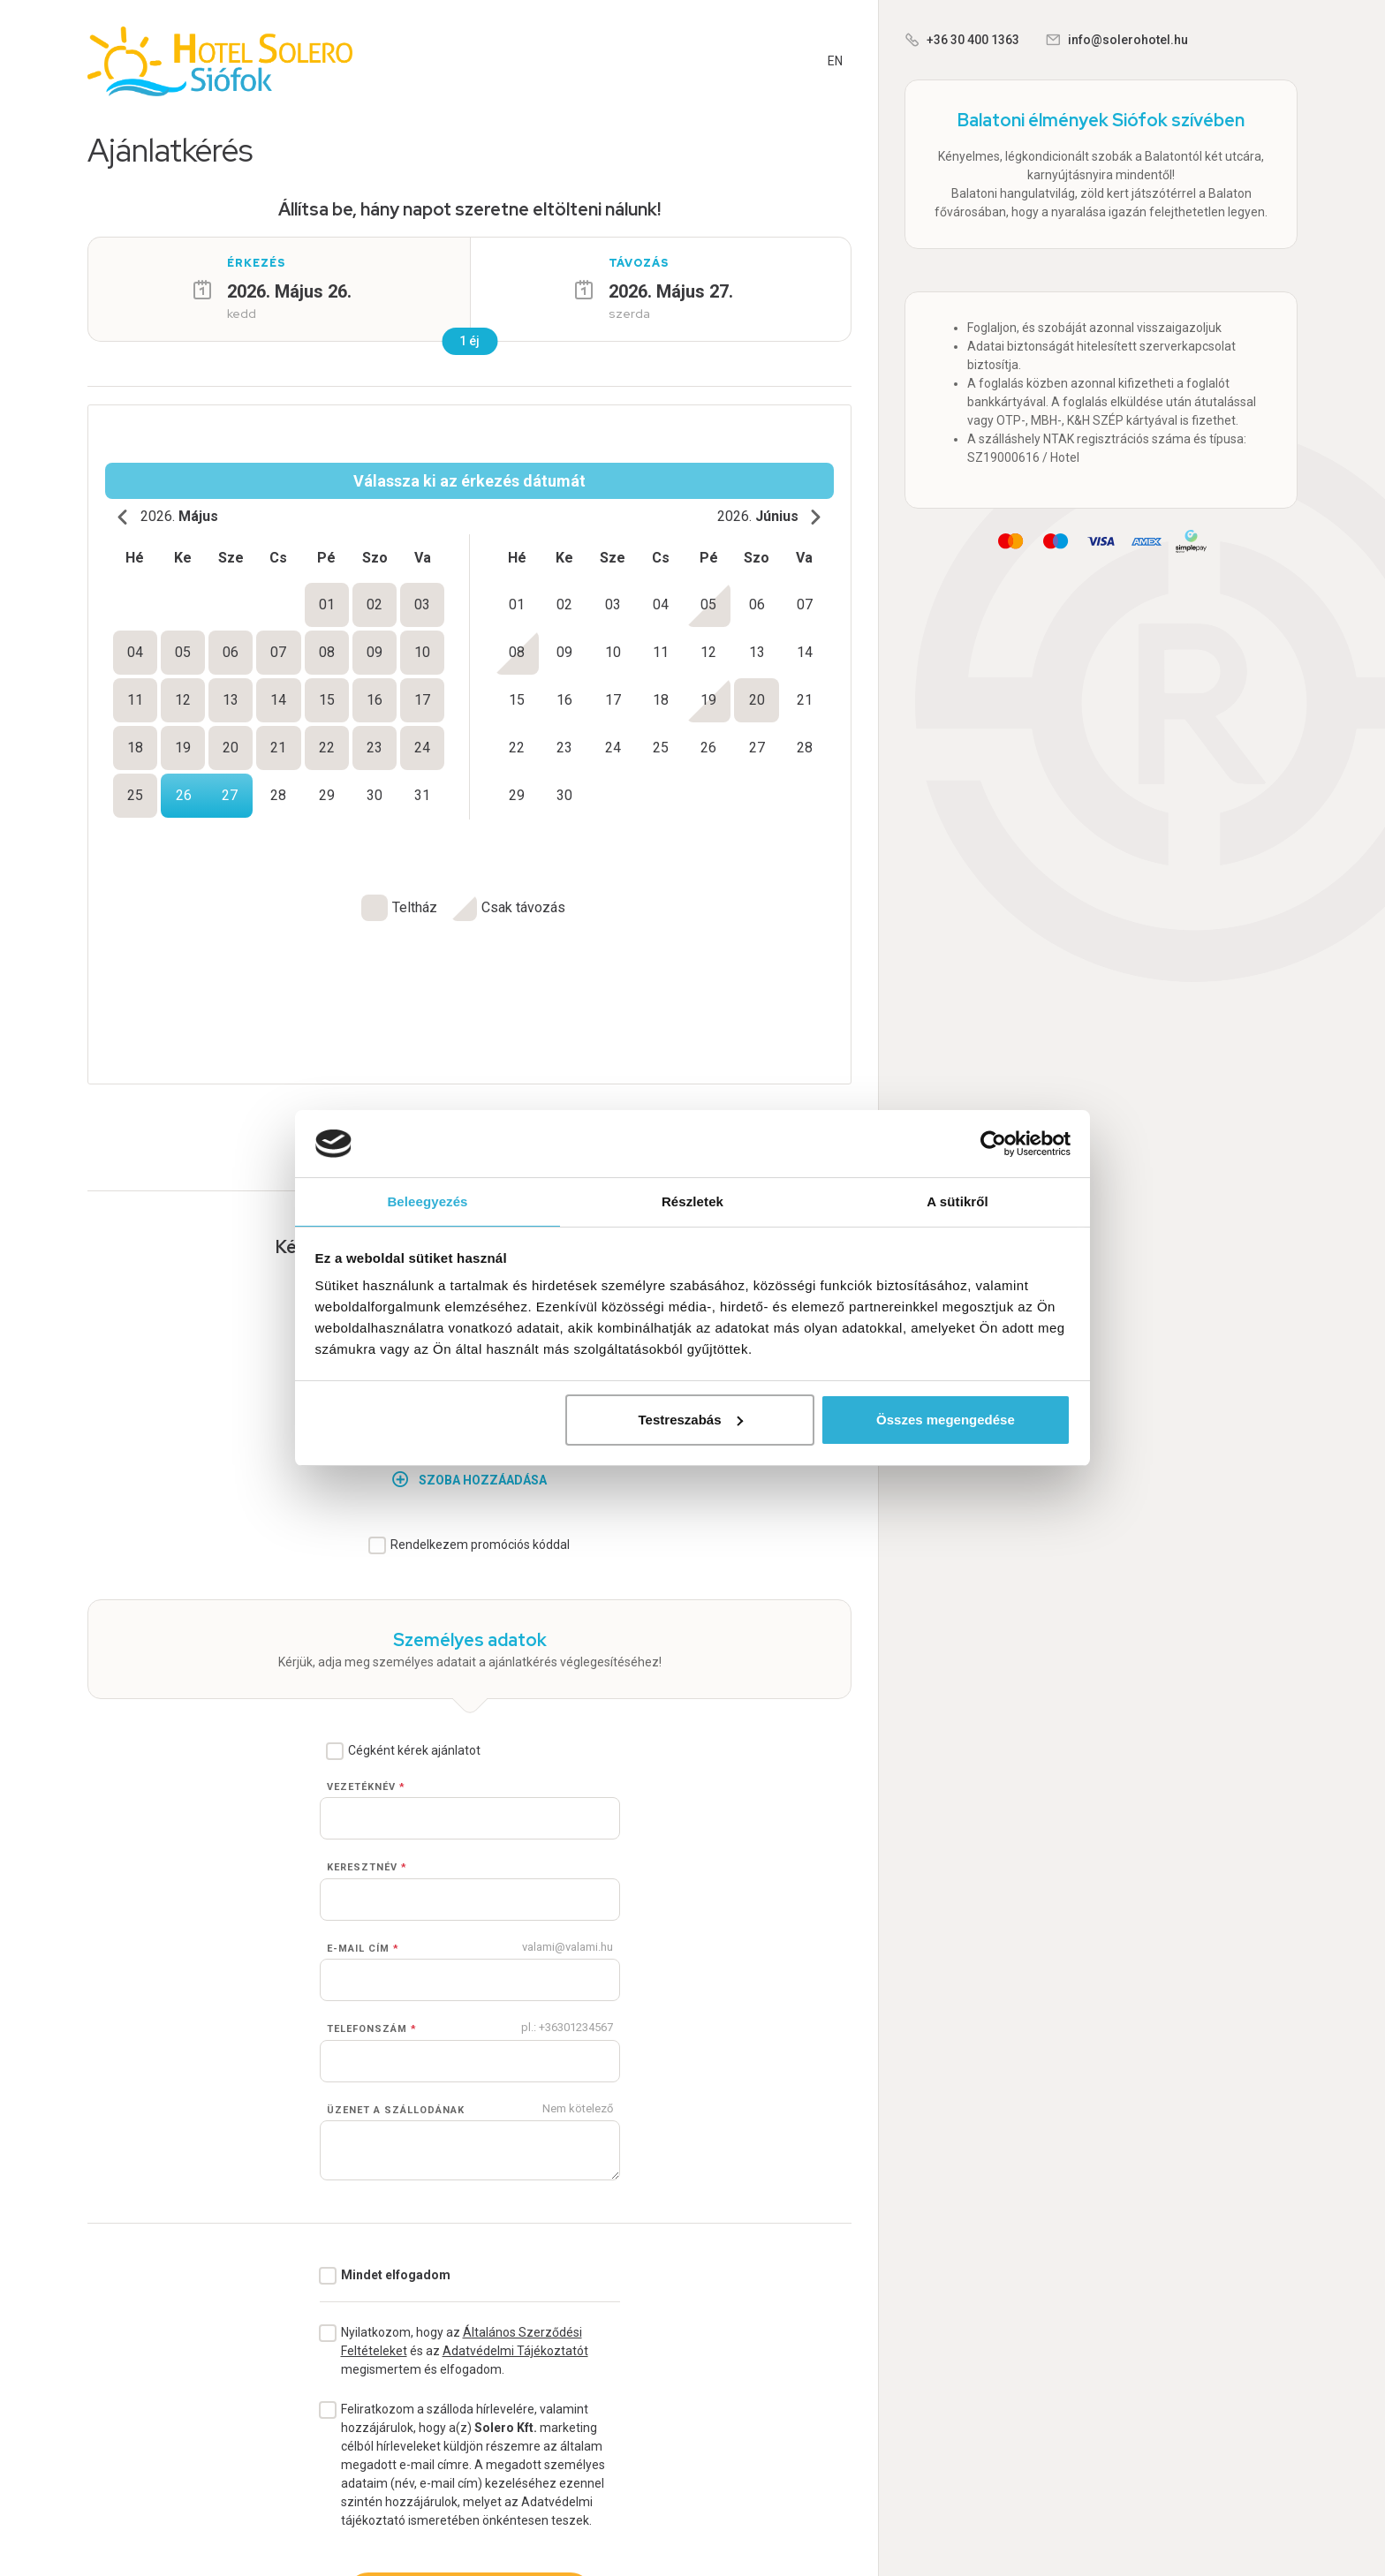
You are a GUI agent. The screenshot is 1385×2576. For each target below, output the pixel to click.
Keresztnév (367, 1713)
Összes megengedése (945, 1420)
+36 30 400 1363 (973, 40)
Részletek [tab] (692, 1200)
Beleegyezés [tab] (427, 1200)
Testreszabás (691, 1420)
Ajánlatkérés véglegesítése (469, 2440)
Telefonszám (372, 1875)
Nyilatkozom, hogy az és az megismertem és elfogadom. (464, 2197)
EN (835, 61)
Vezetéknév (366, 1633)
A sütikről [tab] (957, 1200)
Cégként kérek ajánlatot (414, 1597)
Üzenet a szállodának (396, 1956)
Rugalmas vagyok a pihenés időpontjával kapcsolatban (480, 982)
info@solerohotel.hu (1128, 40)
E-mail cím (363, 1795)
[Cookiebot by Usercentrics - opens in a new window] (993, 1142)
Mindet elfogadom (395, 2121)
